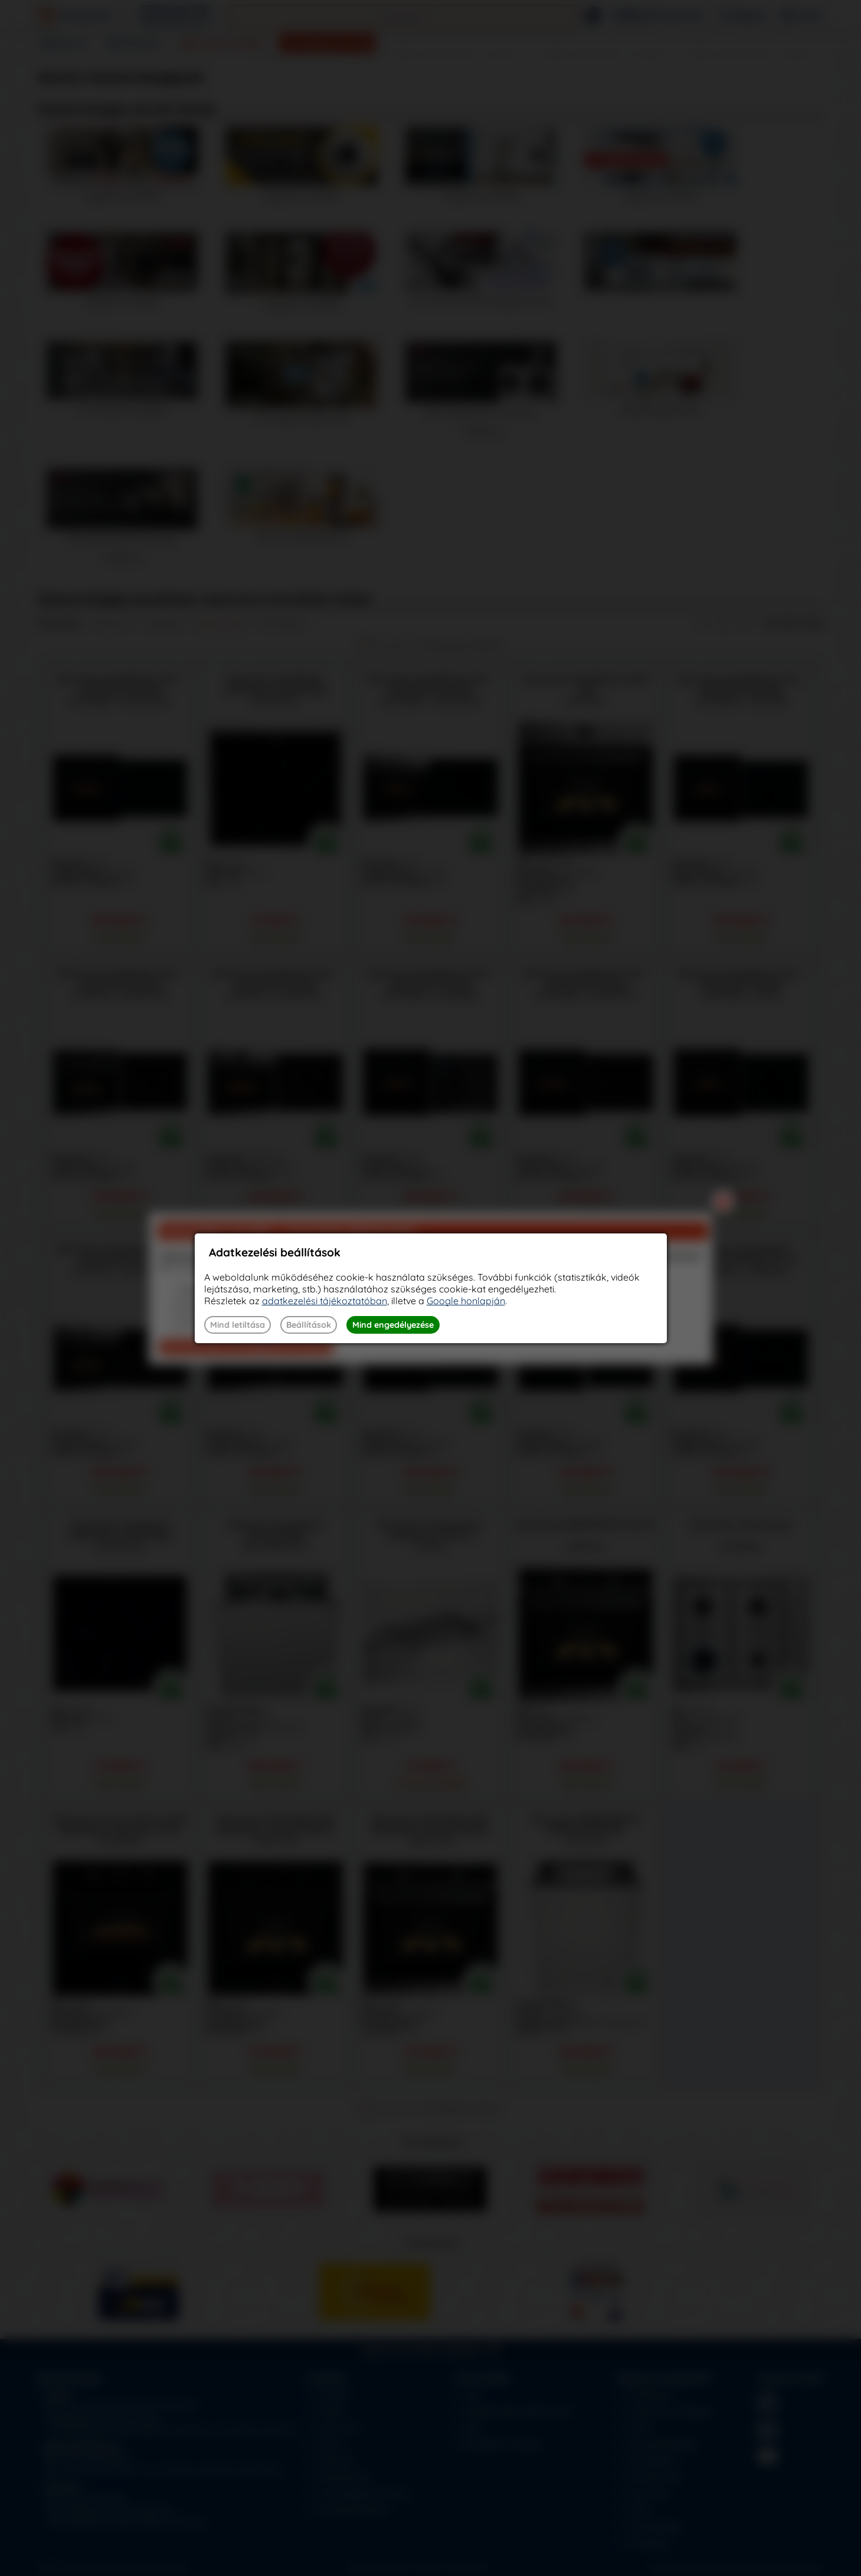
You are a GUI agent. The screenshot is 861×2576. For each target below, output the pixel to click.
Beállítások (308, 1325)
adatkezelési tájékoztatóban (324, 1301)
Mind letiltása (237, 1325)
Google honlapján (466, 1301)
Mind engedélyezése (393, 1325)
